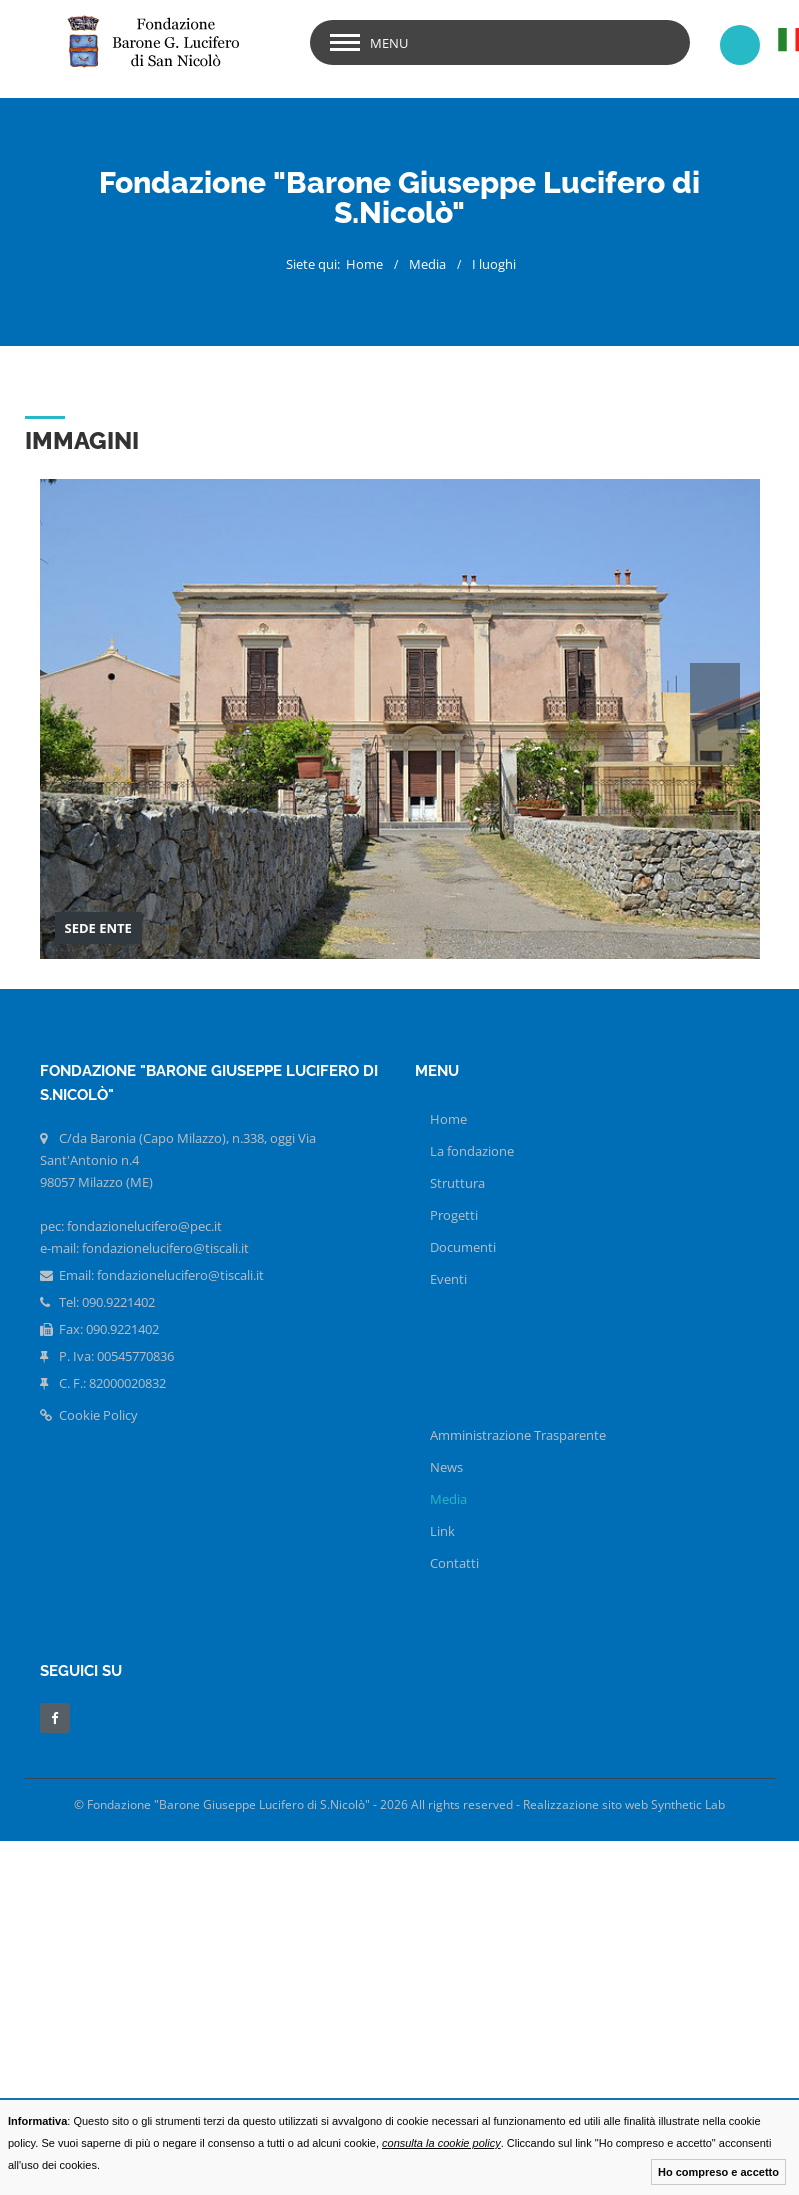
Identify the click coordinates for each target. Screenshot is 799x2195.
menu (389, 43)
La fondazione (472, 1151)
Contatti (454, 1563)
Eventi (448, 1279)
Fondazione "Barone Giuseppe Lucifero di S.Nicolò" (228, 1804)
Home (364, 264)
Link (442, 1531)
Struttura (457, 1183)
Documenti (463, 1247)
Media (427, 264)
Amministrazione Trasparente (518, 1435)
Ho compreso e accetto (718, 2172)
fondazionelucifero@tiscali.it (180, 1275)
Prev (715, 688)
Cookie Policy (89, 1415)
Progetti (454, 1215)
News (446, 1467)
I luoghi (494, 264)
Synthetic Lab (688, 1804)
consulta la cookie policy (441, 2143)
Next (715, 740)
